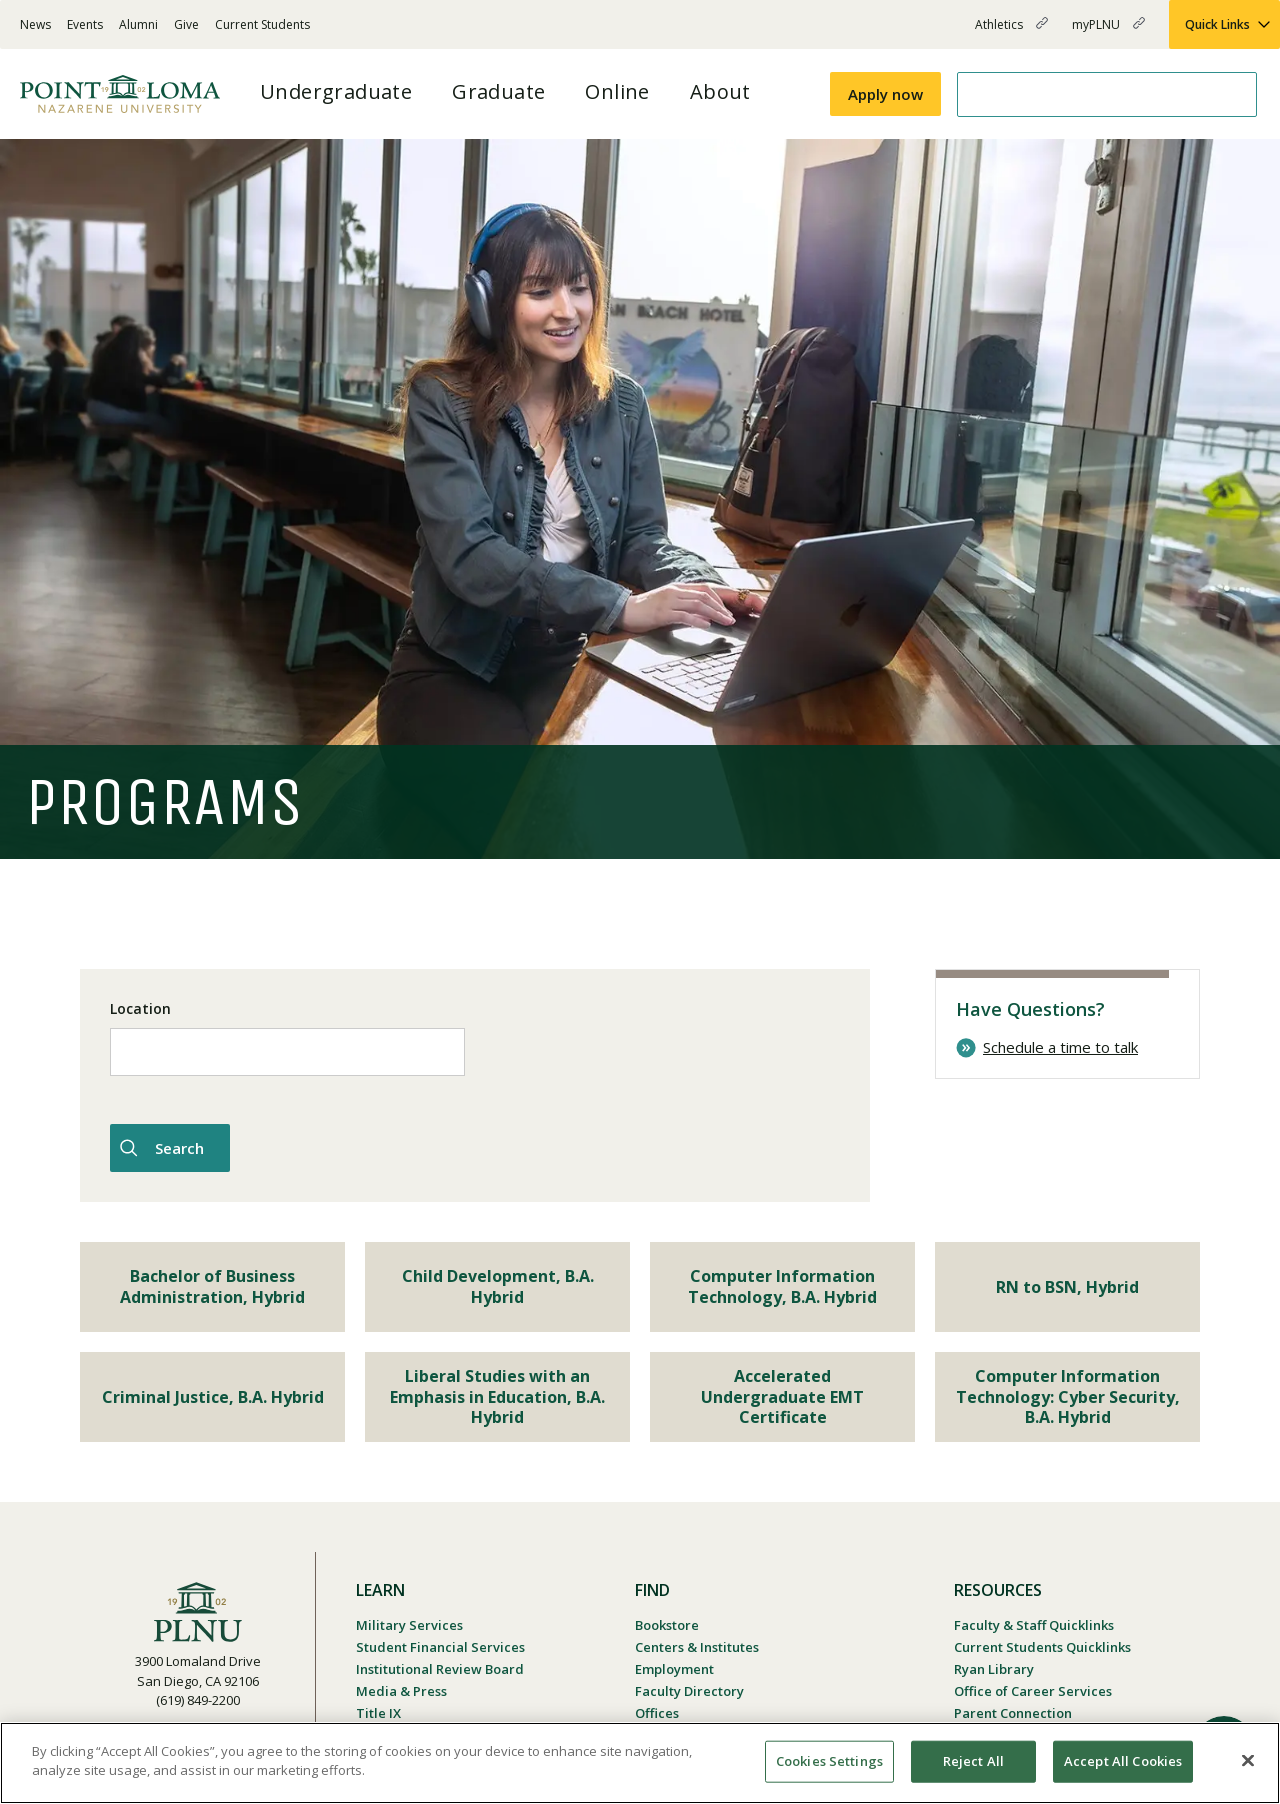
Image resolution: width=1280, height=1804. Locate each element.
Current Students (262, 24)
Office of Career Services (1033, 1691)
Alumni (138, 24)
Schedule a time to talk (1060, 1047)
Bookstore (667, 1625)
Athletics (1011, 32)
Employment (674, 1669)
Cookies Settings (829, 1761)
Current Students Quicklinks (1042, 1647)
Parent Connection (1013, 1713)
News (35, 24)
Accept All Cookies (1123, 1761)
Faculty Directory (689, 1691)
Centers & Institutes (697, 1647)
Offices (657, 1713)
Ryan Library (994, 1669)
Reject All (973, 1761)
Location (140, 1008)
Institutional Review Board (440, 1669)
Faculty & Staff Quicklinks (1034, 1625)
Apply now (885, 94)
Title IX (378, 1713)
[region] (640, 1763)
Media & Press (401, 1691)
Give (186, 24)
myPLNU (1108, 32)
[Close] (1248, 1760)
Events (85, 24)
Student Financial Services (440, 1647)
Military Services (409, 1625)
